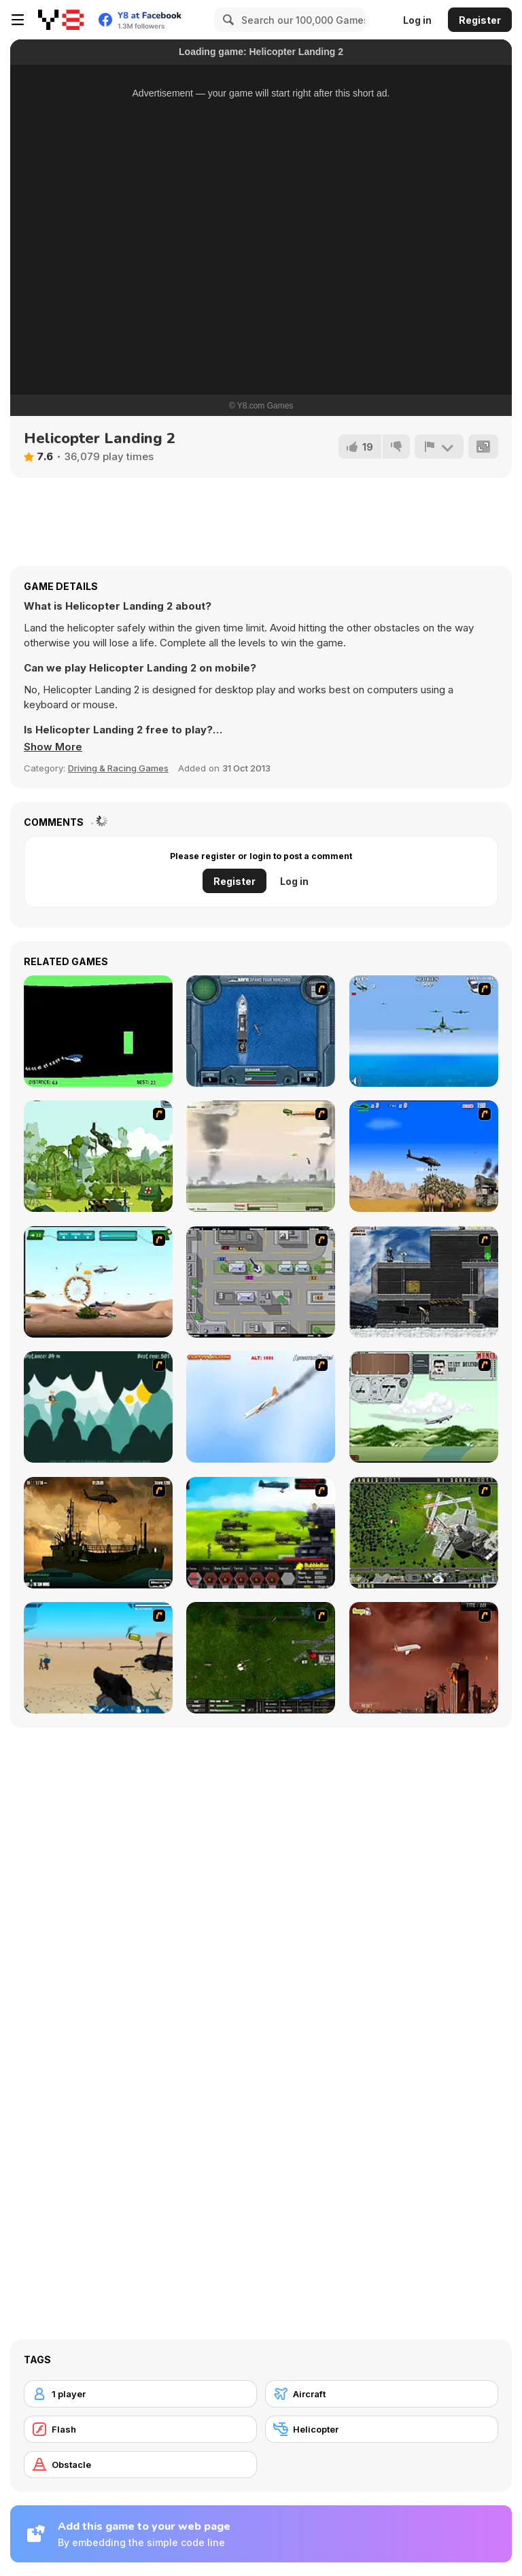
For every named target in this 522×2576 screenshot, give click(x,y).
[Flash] (140, 2429)
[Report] (439, 446)
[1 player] (140, 2393)
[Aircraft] (381, 2393)
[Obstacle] (140, 2464)
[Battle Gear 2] (260, 1532)
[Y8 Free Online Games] (61, 20)
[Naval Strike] (423, 1031)
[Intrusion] (423, 1282)
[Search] (226, 19)
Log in (417, 20)
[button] (53, 746)
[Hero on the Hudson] (260, 1407)
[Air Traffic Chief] (423, 1532)
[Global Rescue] (98, 1156)
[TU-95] (423, 1407)
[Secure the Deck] (98, 1532)
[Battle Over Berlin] (260, 1156)
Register (480, 20)
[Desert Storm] (423, 1156)
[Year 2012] (423, 1657)
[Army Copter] (98, 1282)
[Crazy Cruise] (98, 1407)
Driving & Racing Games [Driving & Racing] (118, 768)
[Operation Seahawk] (260, 1031)
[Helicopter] (98, 1031)
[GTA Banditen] (260, 1282)
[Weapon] (98, 1657)
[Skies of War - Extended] (260, 1657)
